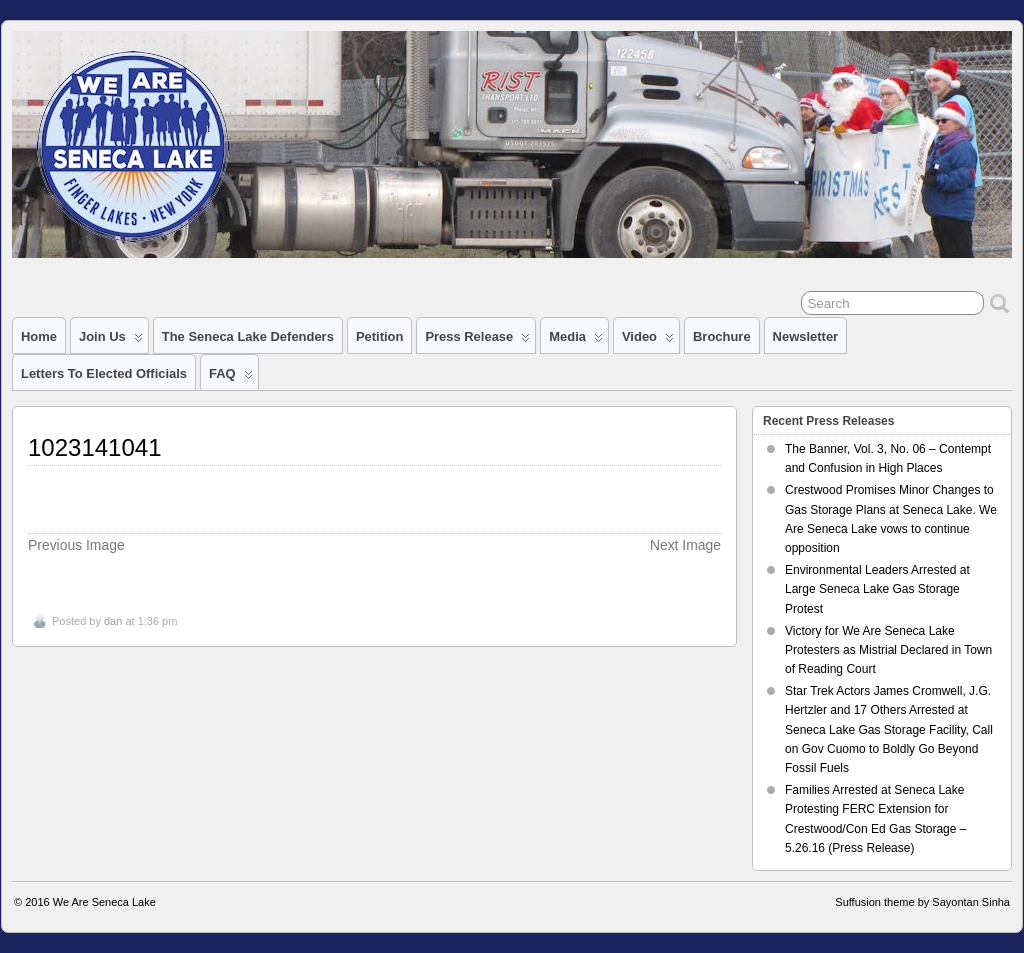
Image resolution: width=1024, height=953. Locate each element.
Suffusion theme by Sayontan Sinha (922, 902)
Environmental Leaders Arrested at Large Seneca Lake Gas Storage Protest (877, 589)
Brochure (722, 336)
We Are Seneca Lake (104, 902)
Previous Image (76, 545)
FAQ (231, 378)
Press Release (477, 341)
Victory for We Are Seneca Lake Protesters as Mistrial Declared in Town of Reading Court (888, 650)
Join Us (111, 341)
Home (39, 336)
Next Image (685, 545)
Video (648, 341)
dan (113, 621)
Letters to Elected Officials (104, 373)
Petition (380, 336)
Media (576, 341)
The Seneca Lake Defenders (248, 336)
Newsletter (806, 336)
